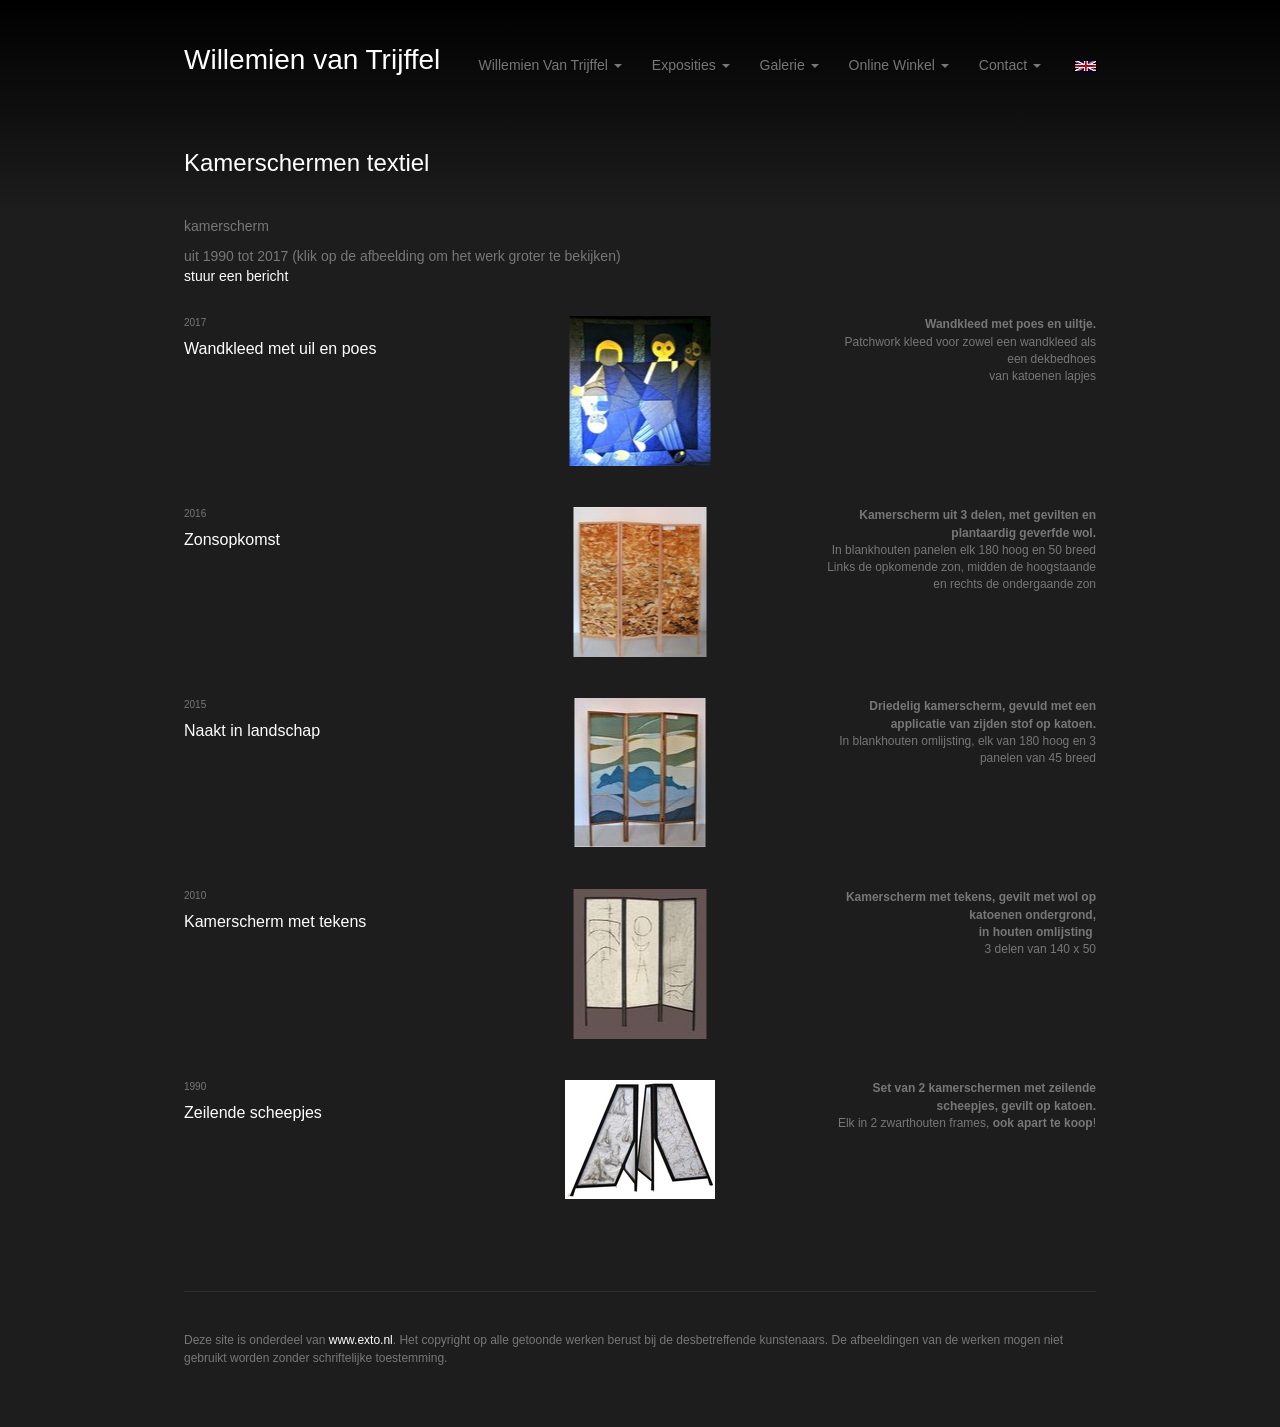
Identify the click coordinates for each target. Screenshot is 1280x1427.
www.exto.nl (361, 1340)
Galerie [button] (789, 65)
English (1085, 66)
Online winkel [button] (899, 65)
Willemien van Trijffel (312, 59)
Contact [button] (1010, 65)
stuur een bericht (236, 276)
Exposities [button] (691, 65)
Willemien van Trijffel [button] (550, 65)
